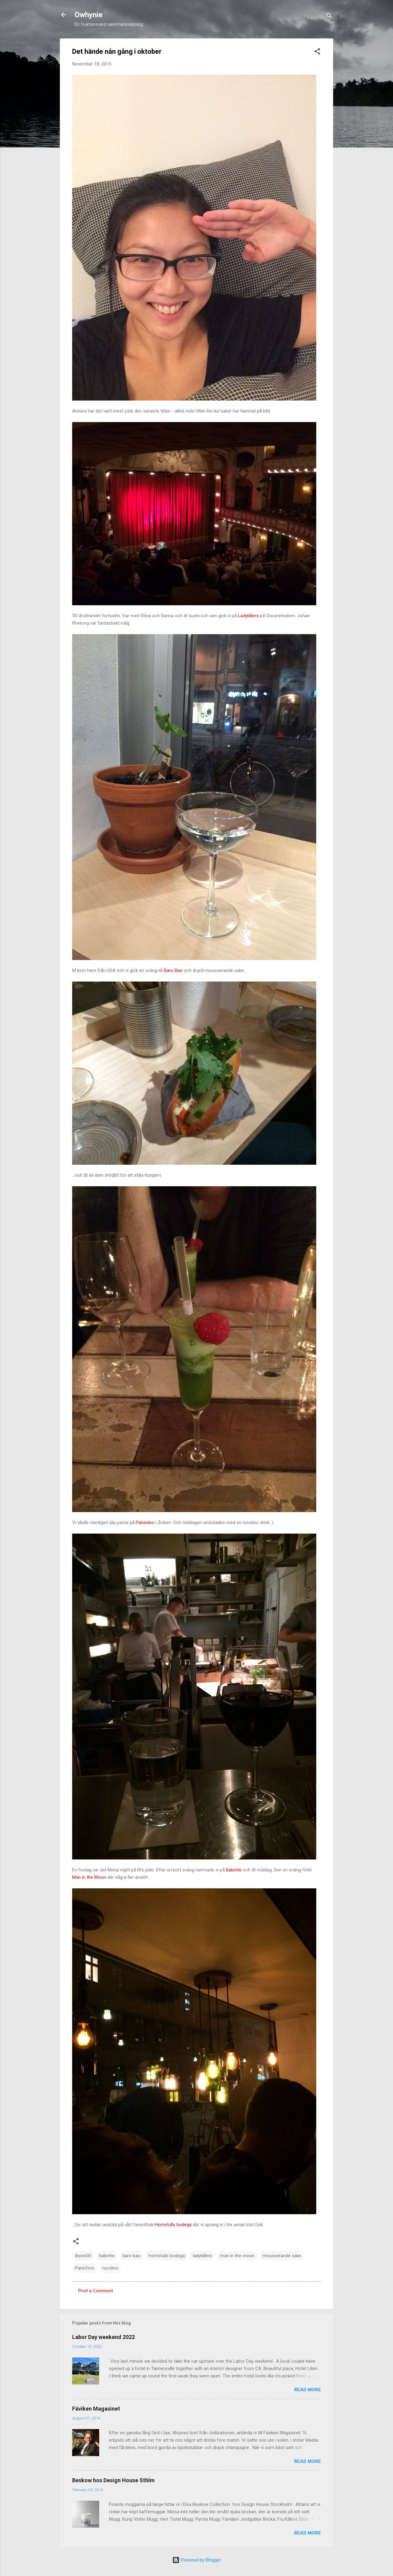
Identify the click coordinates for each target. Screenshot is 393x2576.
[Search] (329, 16)
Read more (307, 2389)
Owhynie (89, 14)
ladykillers (202, 2255)
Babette (234, 1870)
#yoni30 (83, 2255)
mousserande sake (282, 2255)
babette (107, 2255)
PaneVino (84, 2268)
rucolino (110, 2268)
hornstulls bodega (167, 2255)
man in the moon (237, 2255)
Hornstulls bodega (174, 2224)
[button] (317, 52)
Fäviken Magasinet (96, 2408)
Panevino (145, 1522)
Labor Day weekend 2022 (103, 2337)
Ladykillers (248, 615)
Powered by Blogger (196, 2560)
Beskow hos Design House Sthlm (113, 2480)
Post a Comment (95, 2291)
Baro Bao (174, 970)
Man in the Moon (89, 1877)
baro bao (132, 2255)
